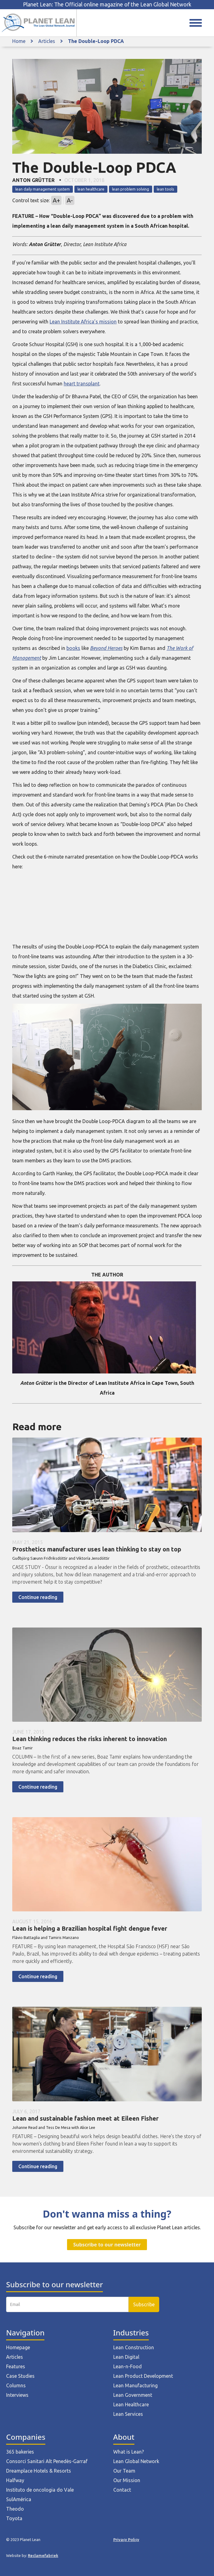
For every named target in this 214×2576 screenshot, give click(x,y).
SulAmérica (18, 2499)
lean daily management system (42, 189)
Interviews (17, 2395)
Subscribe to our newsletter (107, 2244)
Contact (122, 2489)
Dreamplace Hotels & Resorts (38, 2470)
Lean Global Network (136, 2461)
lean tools (165, 189)
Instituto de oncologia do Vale (40, 2489)
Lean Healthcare (131, 2404)
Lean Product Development (143, 2375)
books (73, 648)
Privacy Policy (126, 2539)
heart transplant (81, 383)
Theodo (15, 2508)
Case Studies (20, 2375)
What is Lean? (128, 2451)
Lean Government (132, 2395)
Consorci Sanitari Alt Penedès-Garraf (47, 2461)
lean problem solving (130, 189)
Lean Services (128, 2414)
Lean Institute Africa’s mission (83, 321)
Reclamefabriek (43, 2555)
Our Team (124, 2470)
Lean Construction (133, 2347)
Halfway (15, 2480)
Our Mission (126, 2480)
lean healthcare (90, 189)
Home (18, 41)
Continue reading (37, 1597)
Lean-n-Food (127, 2366)
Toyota (14, 2518)
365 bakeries (20, 2451)
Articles (46, 41)
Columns (16, 2385)
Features (15, 2366)
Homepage (18, 2347)
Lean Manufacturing (135, 2385)
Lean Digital (126, 2356)
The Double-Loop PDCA (96, 41)
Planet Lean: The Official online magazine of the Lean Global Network (107, 4)
